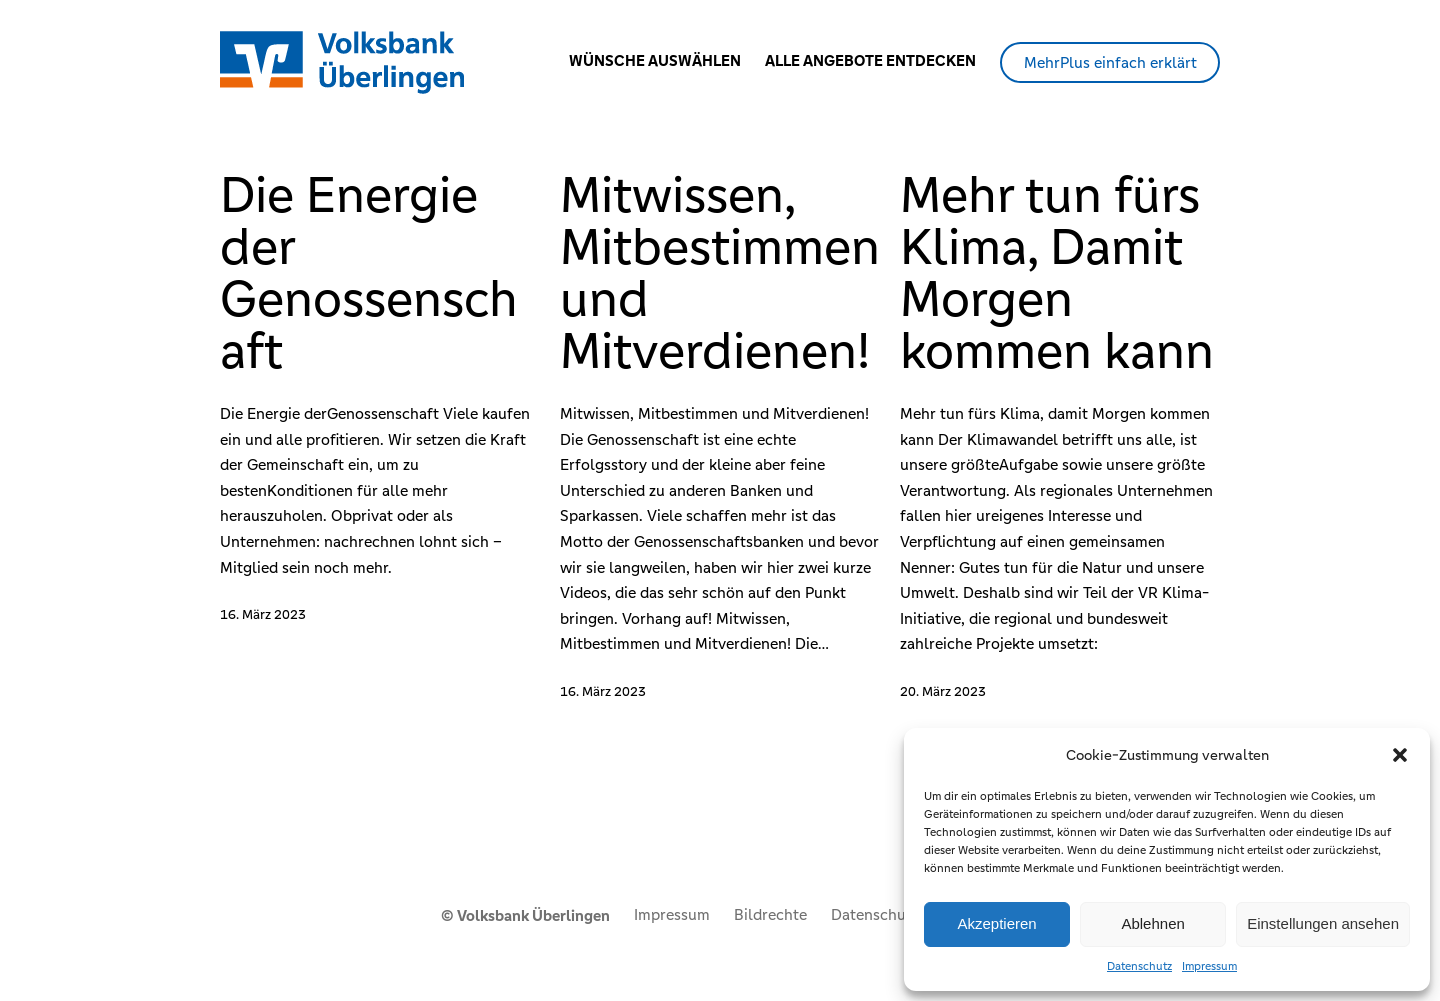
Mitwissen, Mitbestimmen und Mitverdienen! (720, 273)
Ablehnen (1152, 923)
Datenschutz (1139, 966)
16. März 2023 (263, 614)
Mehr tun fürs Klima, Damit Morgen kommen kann (1057, 273)
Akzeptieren (996, 923)
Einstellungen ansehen (1323, 923)
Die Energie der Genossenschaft (369, 273)
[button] (1400, 755)
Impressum (1209, 966)
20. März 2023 (943, 691)
